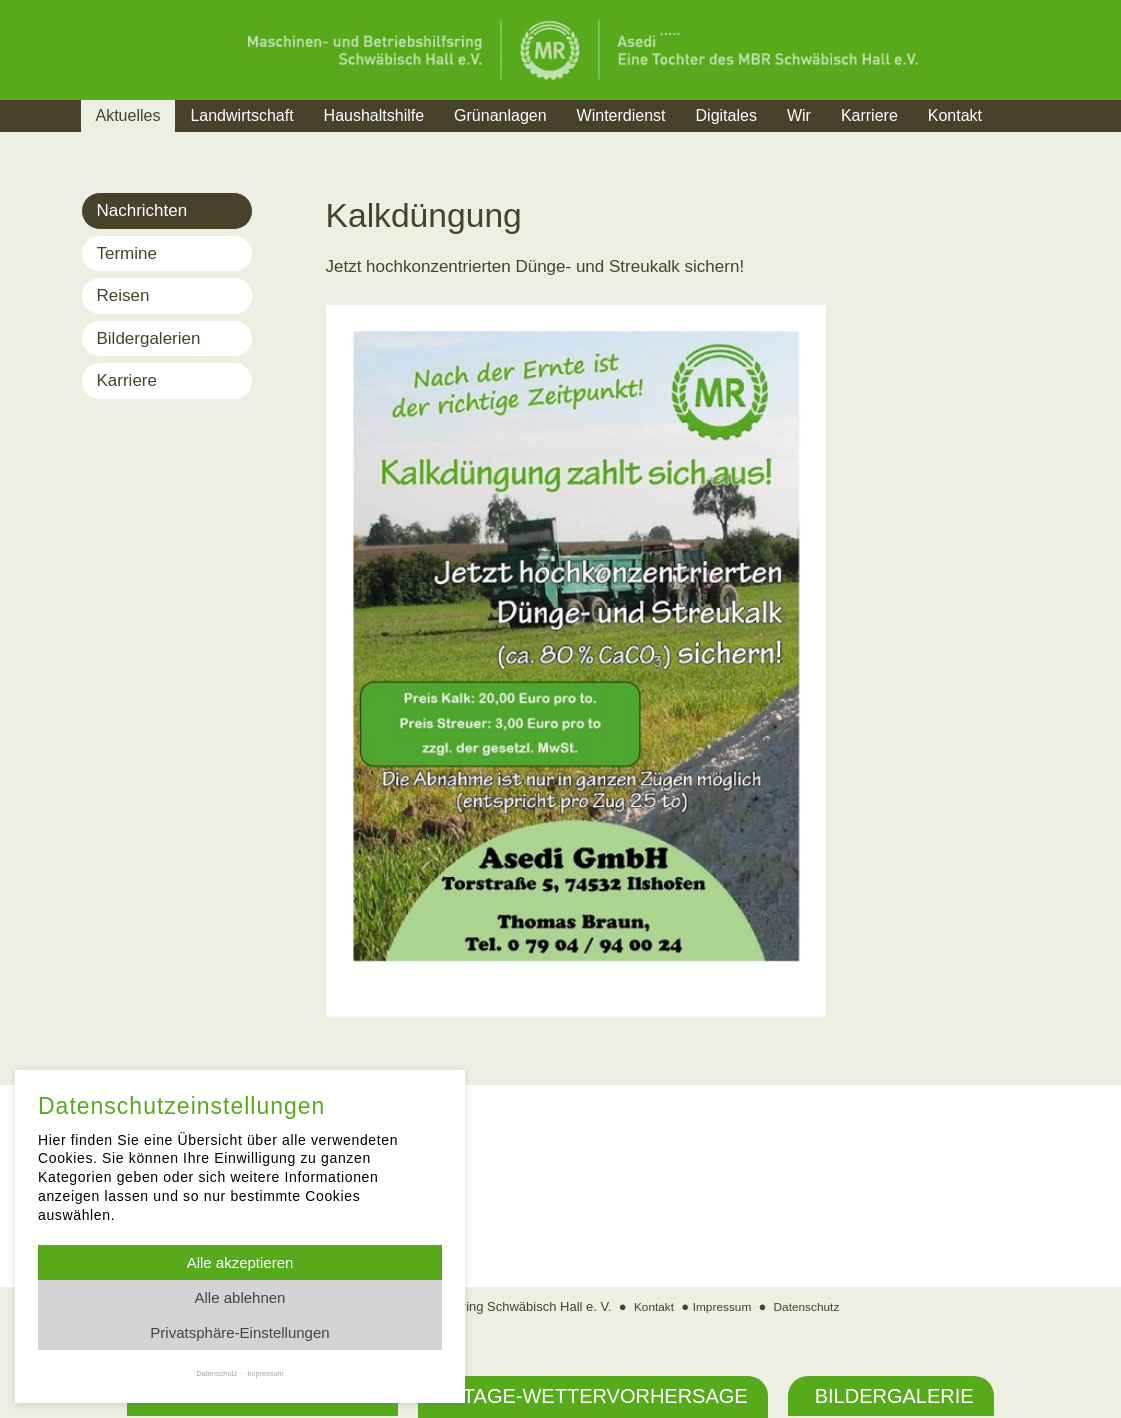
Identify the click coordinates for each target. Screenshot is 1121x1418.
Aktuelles (128, 115)
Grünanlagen (500, 115)
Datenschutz (811, 1308)
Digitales (726, 115)
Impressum (721, 1308)
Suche (1034, 140)
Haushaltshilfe (374, 115)
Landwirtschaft (241, 115)
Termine (127, 253)
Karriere (869, 115)
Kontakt (955, 115)
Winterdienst (621, 115)
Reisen (123, 295)
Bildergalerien (149, 338)
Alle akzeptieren (240, 1262)
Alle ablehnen (240, 1297)
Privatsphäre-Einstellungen (239, 1332)
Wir (799, 115)
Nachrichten (142, 210)
